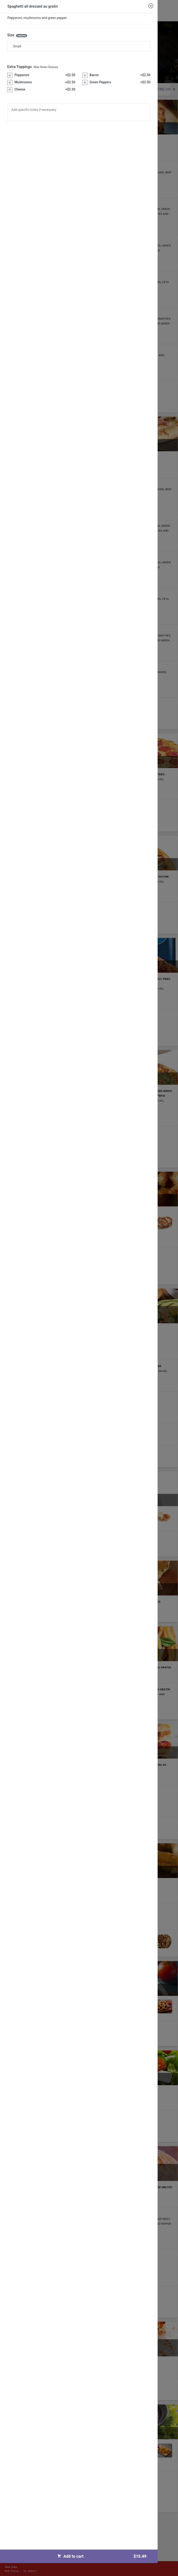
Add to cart (103, 2556)
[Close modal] (151, 6)
